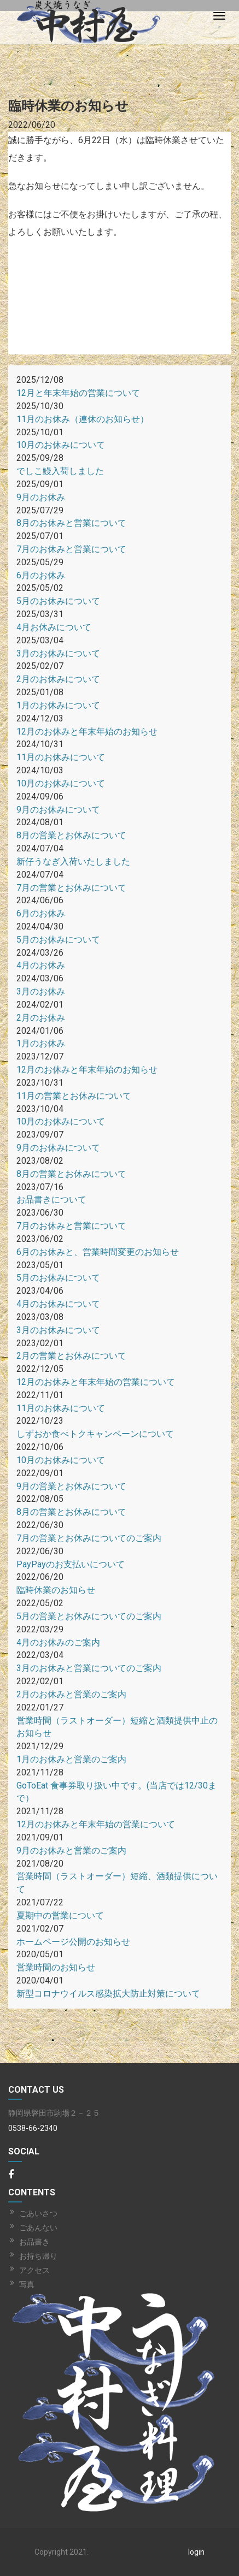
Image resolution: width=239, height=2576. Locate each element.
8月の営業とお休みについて (71, 835)
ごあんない (38, 2227)
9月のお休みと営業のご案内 (71, 1850)
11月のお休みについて (60, 757)
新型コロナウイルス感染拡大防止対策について (108, 1993)
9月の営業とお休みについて (71, 1486)
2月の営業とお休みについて (71, 1356)
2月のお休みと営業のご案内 (71, 1694)
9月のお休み (40, 497)
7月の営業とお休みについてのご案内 (88, 1538)
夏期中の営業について (60, 1915)
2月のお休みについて (58, 679)
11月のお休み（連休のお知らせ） (82, 419)
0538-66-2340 (32, 2128)
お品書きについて (51, 1199)
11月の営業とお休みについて (73, 1096)
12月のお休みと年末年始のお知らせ (87, 731)
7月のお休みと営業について (71, 549)
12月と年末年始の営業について (78, 393)
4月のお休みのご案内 (58, 1642)
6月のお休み (40, 575)
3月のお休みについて (58, 653)
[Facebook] (11, 2175)
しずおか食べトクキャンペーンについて (95, 1434)
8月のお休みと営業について (71, 523)
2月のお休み (40, 1017)
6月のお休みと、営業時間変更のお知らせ (97, 1252)
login (196, 2552)
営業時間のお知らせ (55, 1967)
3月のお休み (40, 991)
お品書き (34, 2241)
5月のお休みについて (58, 601)
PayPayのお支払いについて (70, 1564)
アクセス (34, 2270)
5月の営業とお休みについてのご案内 (88, 1616)
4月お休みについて (53, 627)
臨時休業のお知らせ (55, 1590)
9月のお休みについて (58, 809)
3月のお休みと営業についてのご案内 (88, 1668)
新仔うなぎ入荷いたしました (73, 861)
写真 (26, 2284)
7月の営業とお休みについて (71, 888)
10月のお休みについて (60, 445)
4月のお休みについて (58, 1304)
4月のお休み (40, 965)
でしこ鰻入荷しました (60, 471)
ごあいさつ (38, 2213)
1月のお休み (40, 1043)
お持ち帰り (38, 2256)
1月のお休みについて (58, 705)
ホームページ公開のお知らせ (73, 1942)
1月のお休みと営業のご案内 (71, 1759)
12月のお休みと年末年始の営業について (95, 1382)
